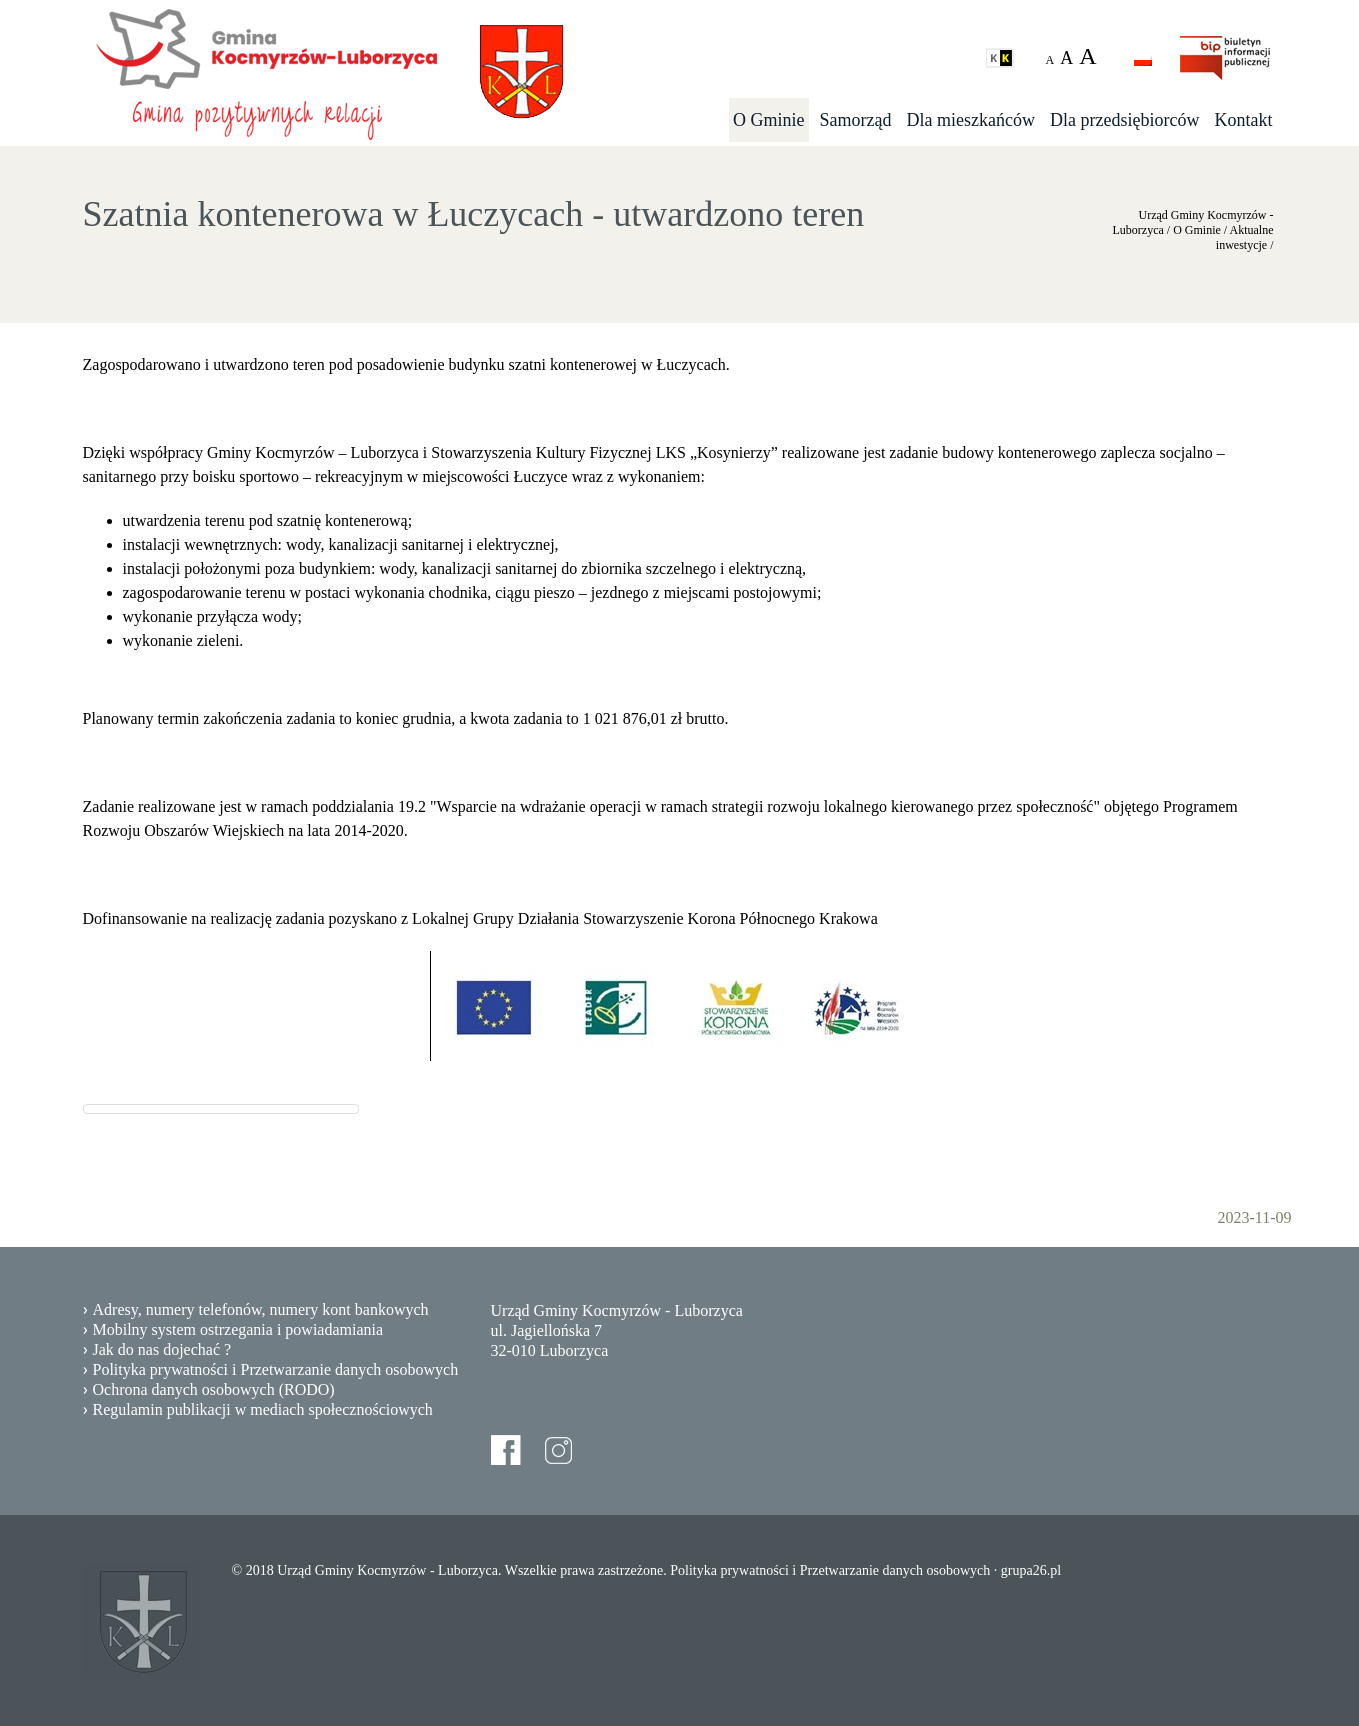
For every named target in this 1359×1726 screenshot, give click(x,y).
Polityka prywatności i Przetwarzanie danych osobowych (276, 1369)
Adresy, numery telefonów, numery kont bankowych (261, 1309)
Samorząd (856, 120)
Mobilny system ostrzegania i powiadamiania (238, 1329)
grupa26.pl (1031, 1570)
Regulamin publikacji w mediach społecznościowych (263, 1409)
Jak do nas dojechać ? (162, 1349)
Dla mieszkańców (971, 120)
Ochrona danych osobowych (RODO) (214, 1389)
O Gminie (769, 120)
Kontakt (1244, 120)
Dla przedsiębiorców (1124, 120)
